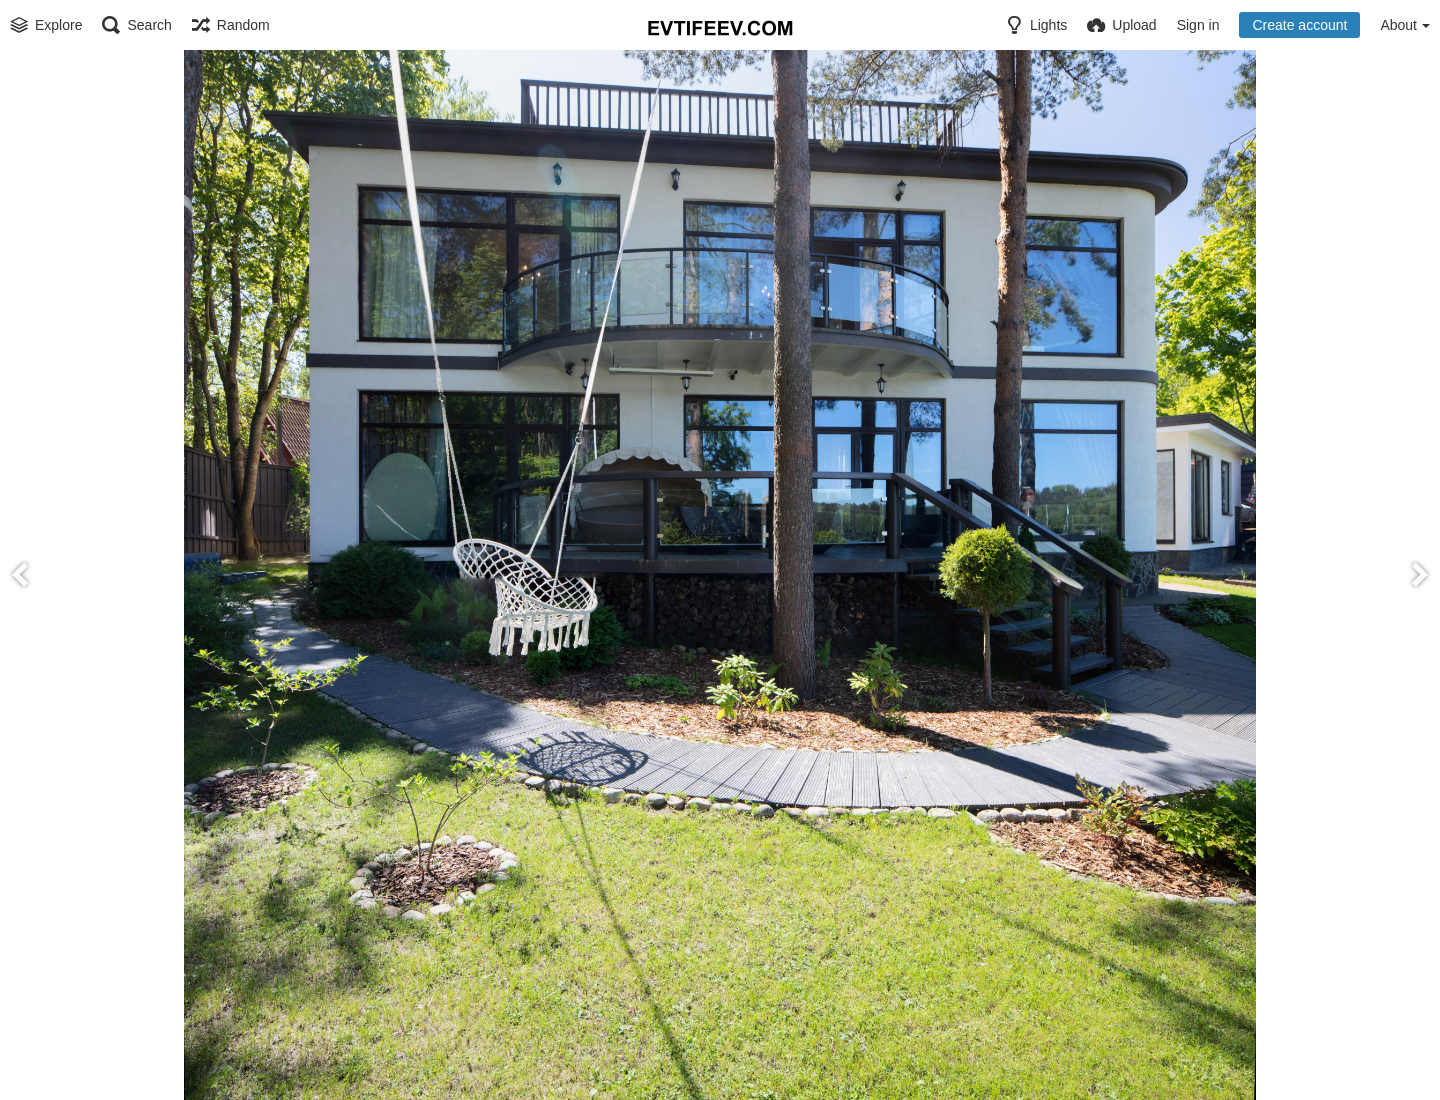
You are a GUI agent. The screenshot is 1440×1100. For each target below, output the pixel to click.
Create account (1299, 25)
